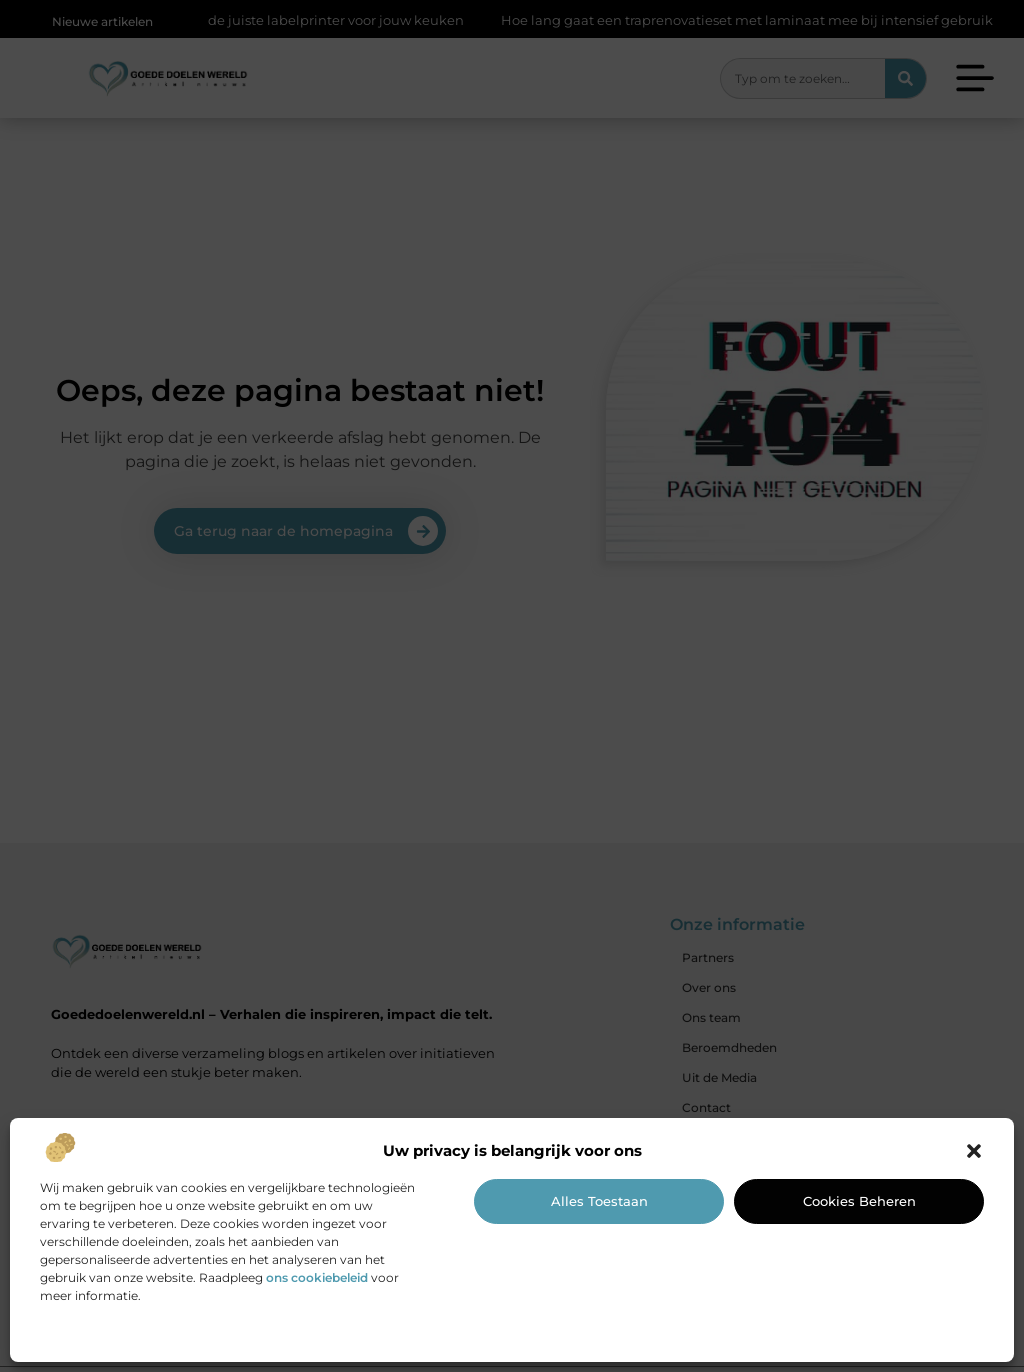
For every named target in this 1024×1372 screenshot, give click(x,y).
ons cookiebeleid (317, 1277)
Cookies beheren (859, 1201)
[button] (974, 1151)
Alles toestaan (599, 1201)
